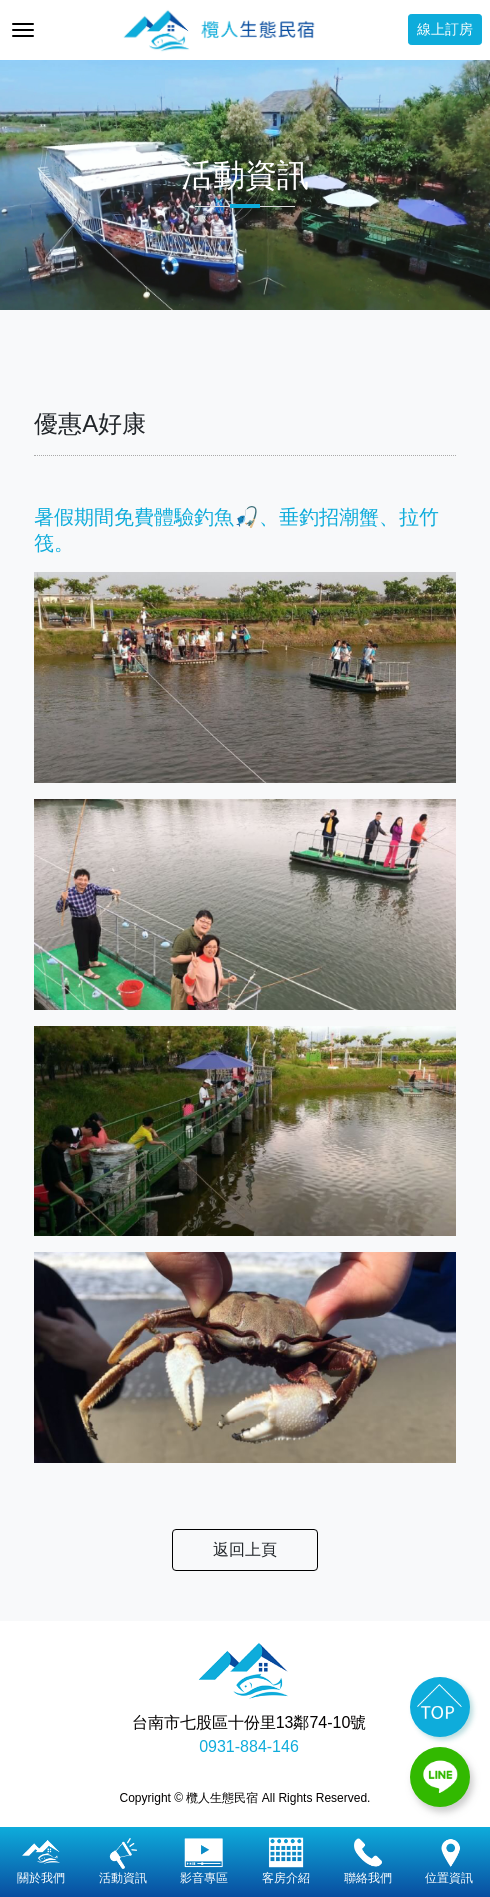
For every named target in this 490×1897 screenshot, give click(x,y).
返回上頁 (245, 1549)
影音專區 (204, 1861)
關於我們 (41, 1861)
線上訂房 (445, 29)
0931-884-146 (249, 1746)
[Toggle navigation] (23, 30)
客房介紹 (286, 1861)
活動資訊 (123, 1861)
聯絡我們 (368, 1861)
